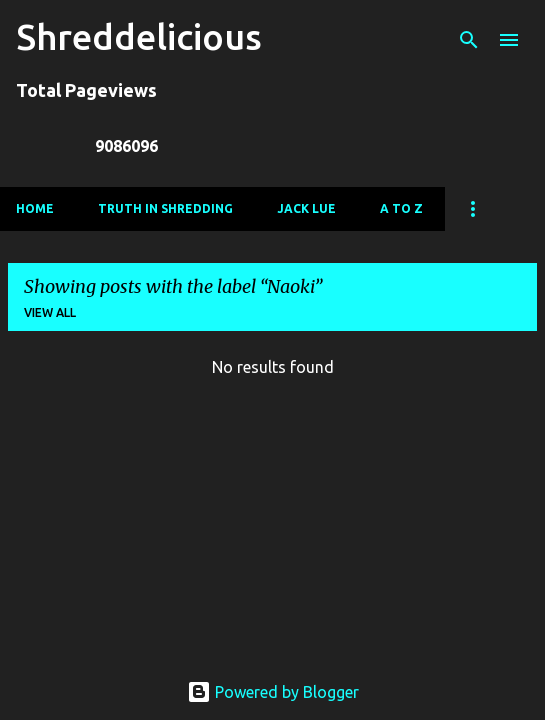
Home (35, 208)
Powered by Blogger (273, 692)
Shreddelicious (139, 36)
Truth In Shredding (165, 208)
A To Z (401, 208)
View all (50, 312)
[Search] (469, 40)
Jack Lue (306, 208)
